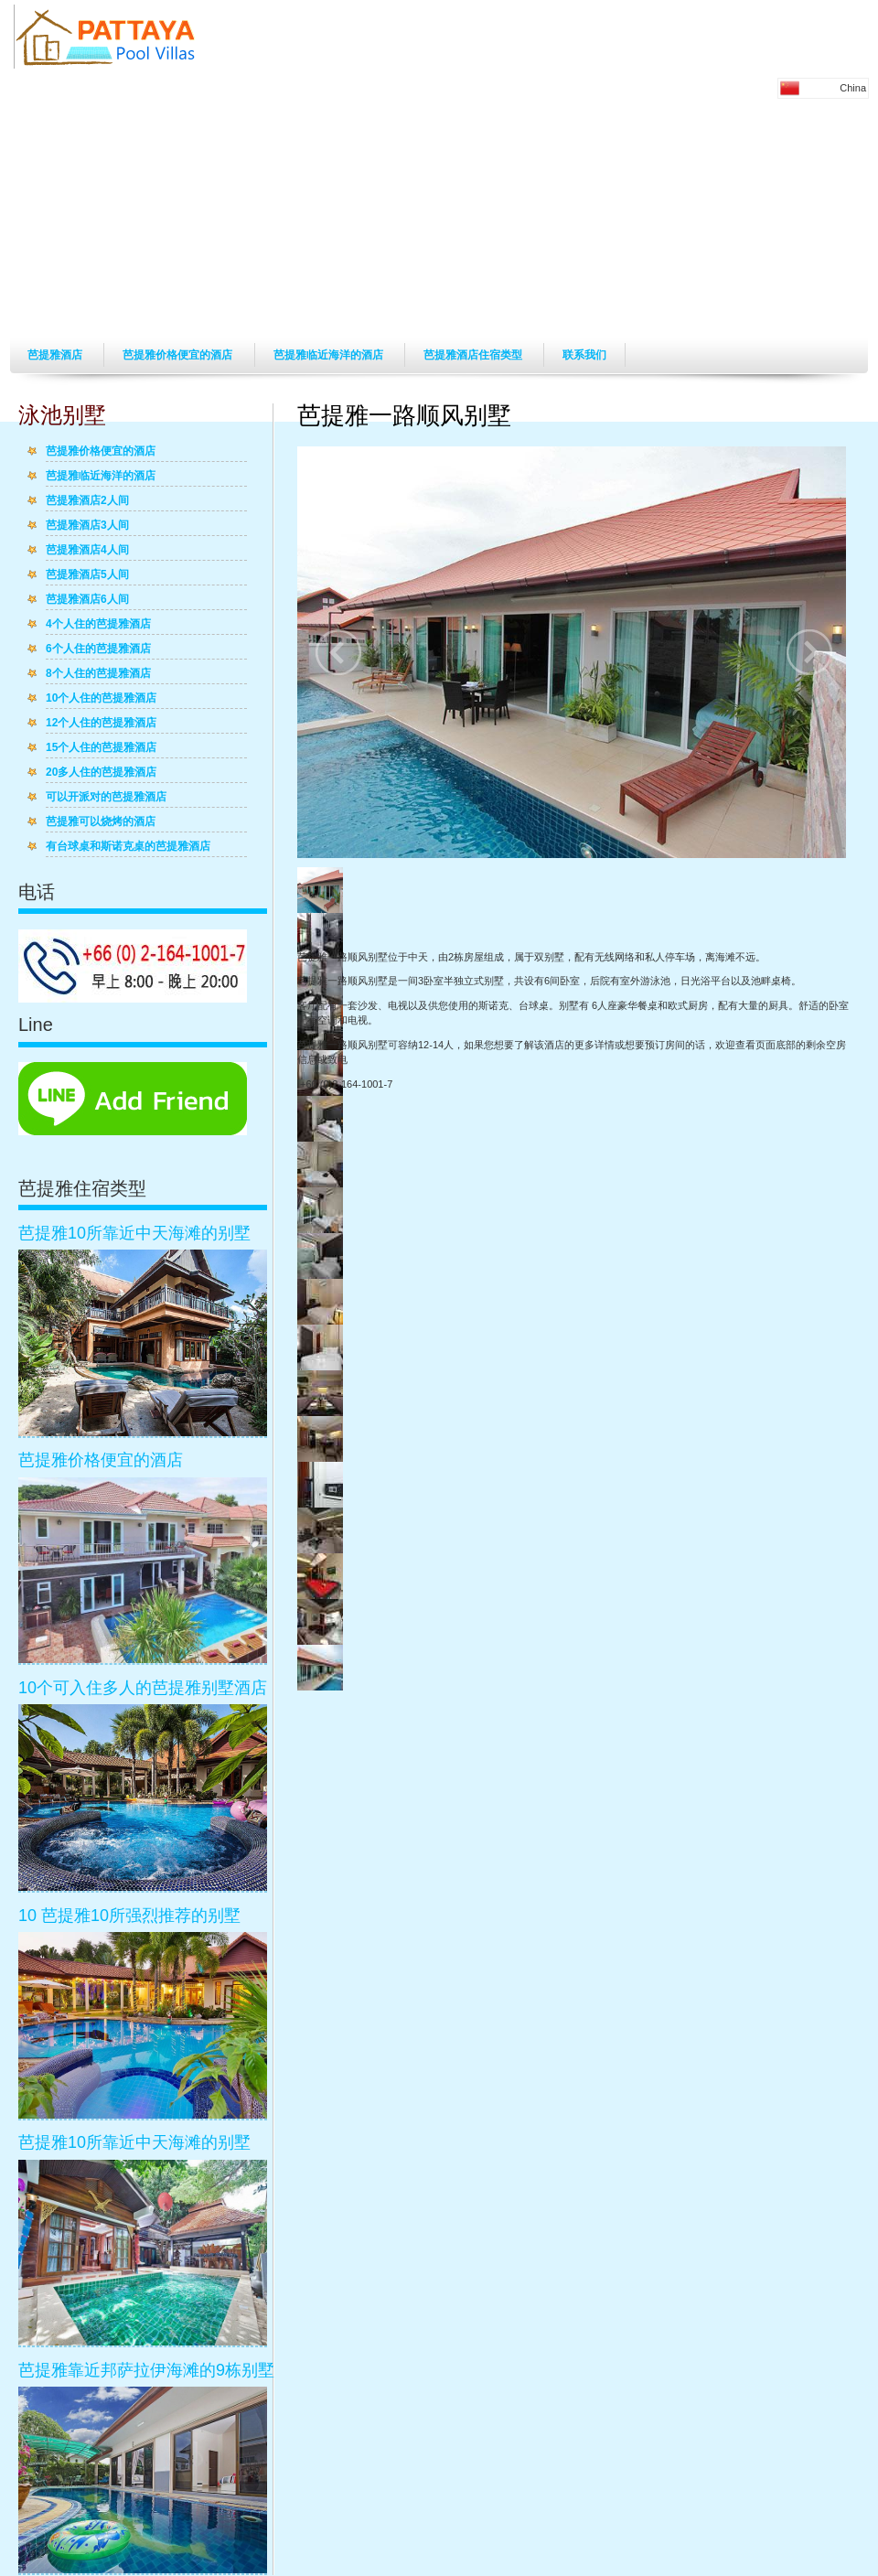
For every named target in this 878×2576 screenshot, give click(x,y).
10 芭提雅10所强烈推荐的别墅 (129, 1915)
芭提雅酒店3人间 (87, 526)
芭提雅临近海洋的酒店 (329, 355)
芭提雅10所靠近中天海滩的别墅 (134, 1233)
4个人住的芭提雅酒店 (98, 624)
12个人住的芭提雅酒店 (101, 723)
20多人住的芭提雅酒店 (101, 772)
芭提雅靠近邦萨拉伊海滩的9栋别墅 (146, 2370)
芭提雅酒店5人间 (87, 575)
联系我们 (584, 355)
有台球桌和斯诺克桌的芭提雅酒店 (128, 847)
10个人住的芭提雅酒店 (101, 698)
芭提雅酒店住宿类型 (474, 355)
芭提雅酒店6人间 (87, 600)
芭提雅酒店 (56, 355)
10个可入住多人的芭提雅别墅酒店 (142, 1688)
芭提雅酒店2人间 (87, 501)
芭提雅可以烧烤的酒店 (100, 822)
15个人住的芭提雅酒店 (101, 748)
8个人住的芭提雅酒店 (98, 674)
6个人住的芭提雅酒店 (98, 649)
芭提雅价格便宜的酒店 (179, 355)
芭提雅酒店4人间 (87, 550)
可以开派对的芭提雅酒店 (106, 797)
